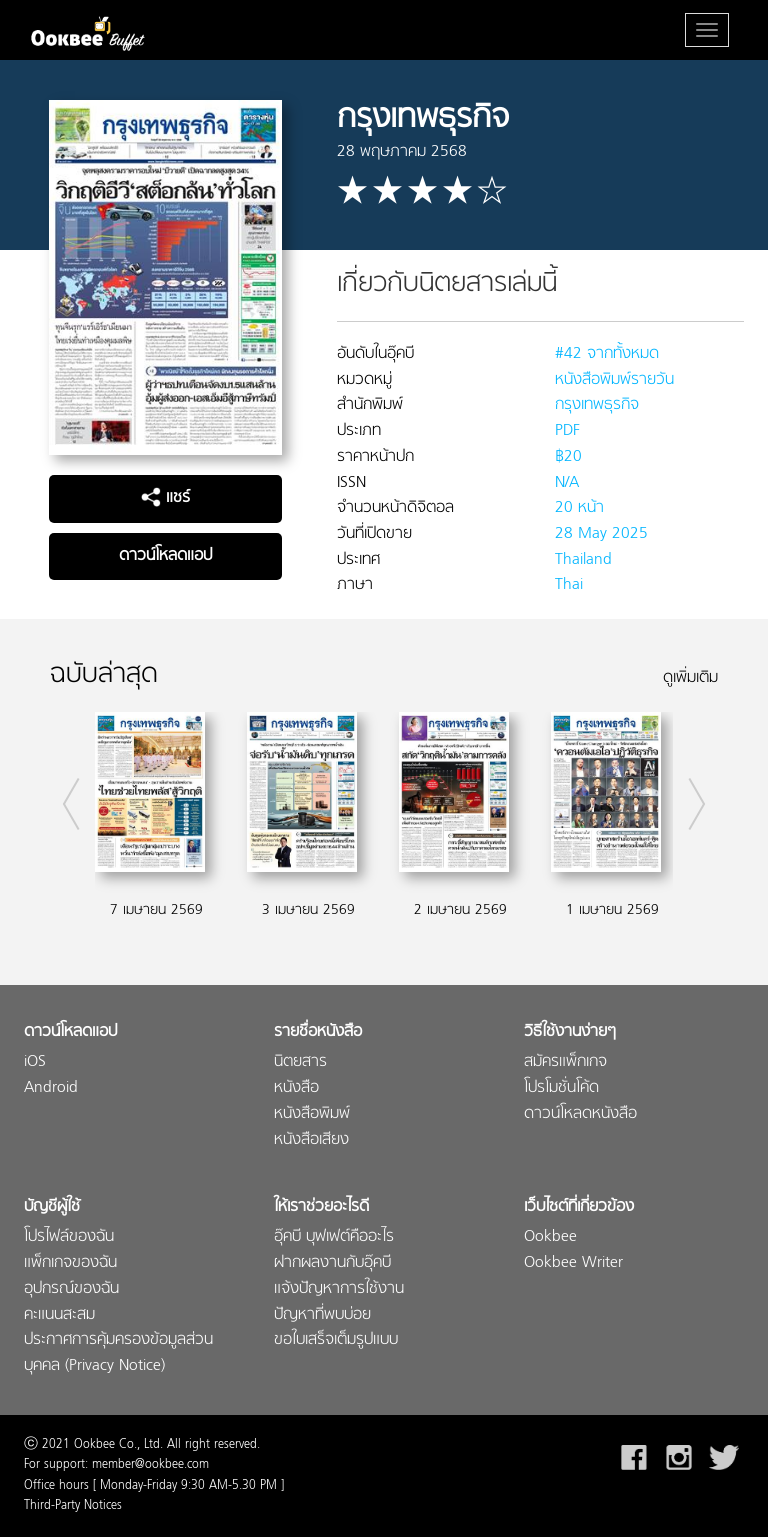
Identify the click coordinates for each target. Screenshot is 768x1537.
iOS (35, 1062)
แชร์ (165, 498)
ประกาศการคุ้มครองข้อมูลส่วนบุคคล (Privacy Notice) (118, 1353)
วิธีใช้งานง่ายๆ (570, 1032)
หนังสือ (296, 1088)
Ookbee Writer (573, 1263)
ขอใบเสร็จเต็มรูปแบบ (336, 1340)
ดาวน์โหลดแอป (165, 556)
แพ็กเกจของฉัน (70, 1263)
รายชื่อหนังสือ (318, 1032)
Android (51, 1088)
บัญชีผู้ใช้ (52, 1207)
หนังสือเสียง (311, 1140)
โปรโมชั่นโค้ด (561, 1088)
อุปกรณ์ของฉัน (71, 1289)
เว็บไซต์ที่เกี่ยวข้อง (579, 1207)
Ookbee (550, 1237)
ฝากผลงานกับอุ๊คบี (332, 1263)
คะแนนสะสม (59, 1315)
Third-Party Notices (73, 1506)
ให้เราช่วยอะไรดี (321, 1207)
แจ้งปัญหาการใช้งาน (339, 1289)
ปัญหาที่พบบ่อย (322, 1315)
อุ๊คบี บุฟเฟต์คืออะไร (334, 1237)
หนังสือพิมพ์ (312, 1114)
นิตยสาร (300, 1062)
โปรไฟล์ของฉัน (69, 1237)
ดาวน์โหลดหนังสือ (580, 1114)
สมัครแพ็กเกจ (565, 1062)
